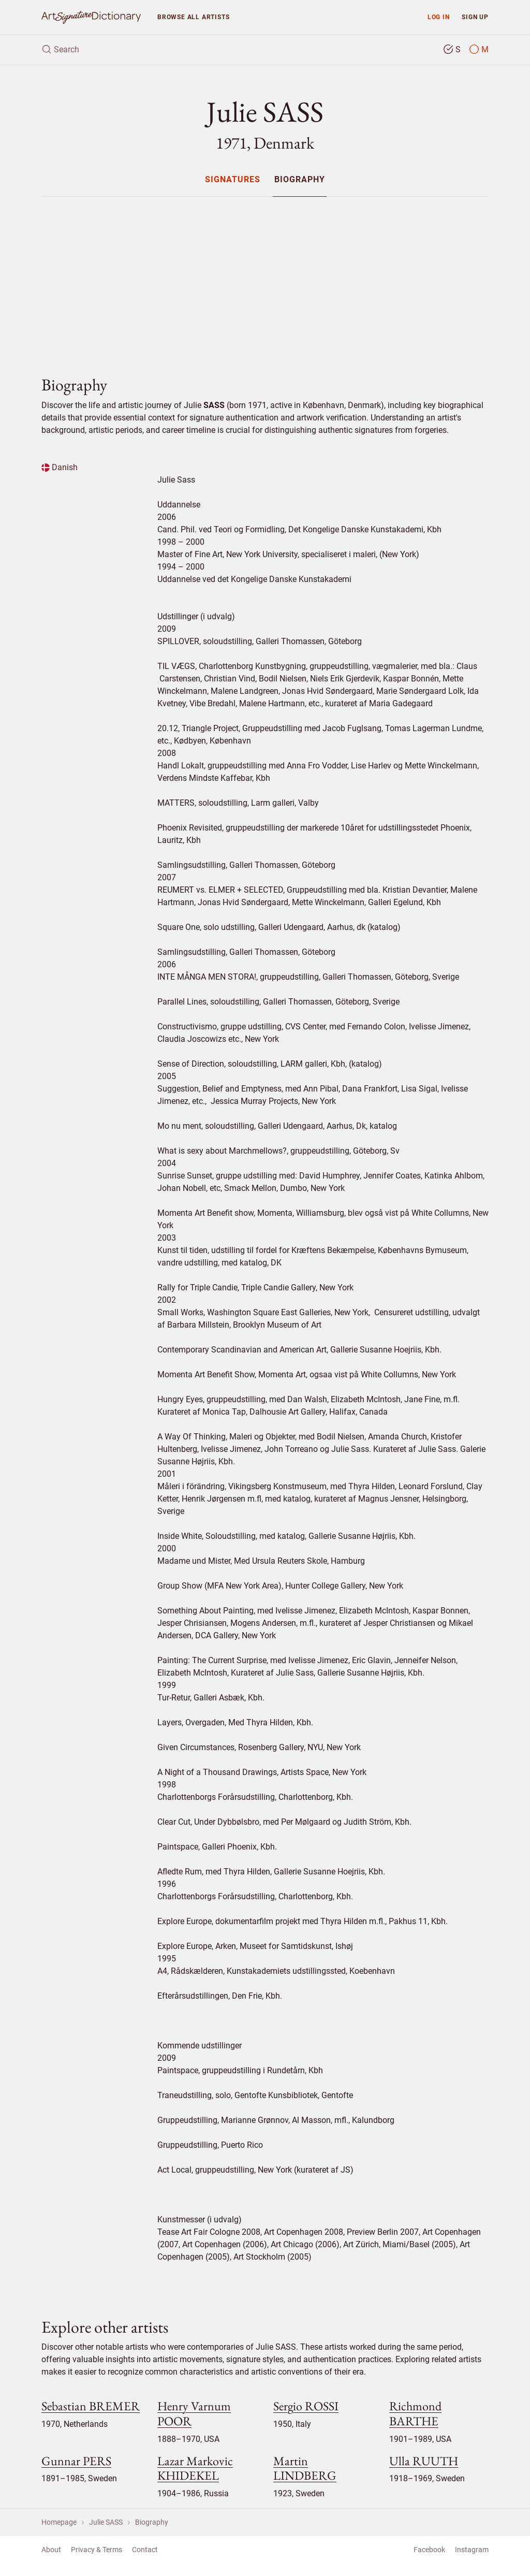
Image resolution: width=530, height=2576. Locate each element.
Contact (145, 2549)
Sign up (475, 17)
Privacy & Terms (96, 2549)
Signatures (232, 180)
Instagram (472, 2549)
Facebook (429, 2549)
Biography (299, 180)
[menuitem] (232, 179)
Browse (193, 17)
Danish (59, 467)
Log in (439, 17)
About (51, 2549)
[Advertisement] (265, 277)
